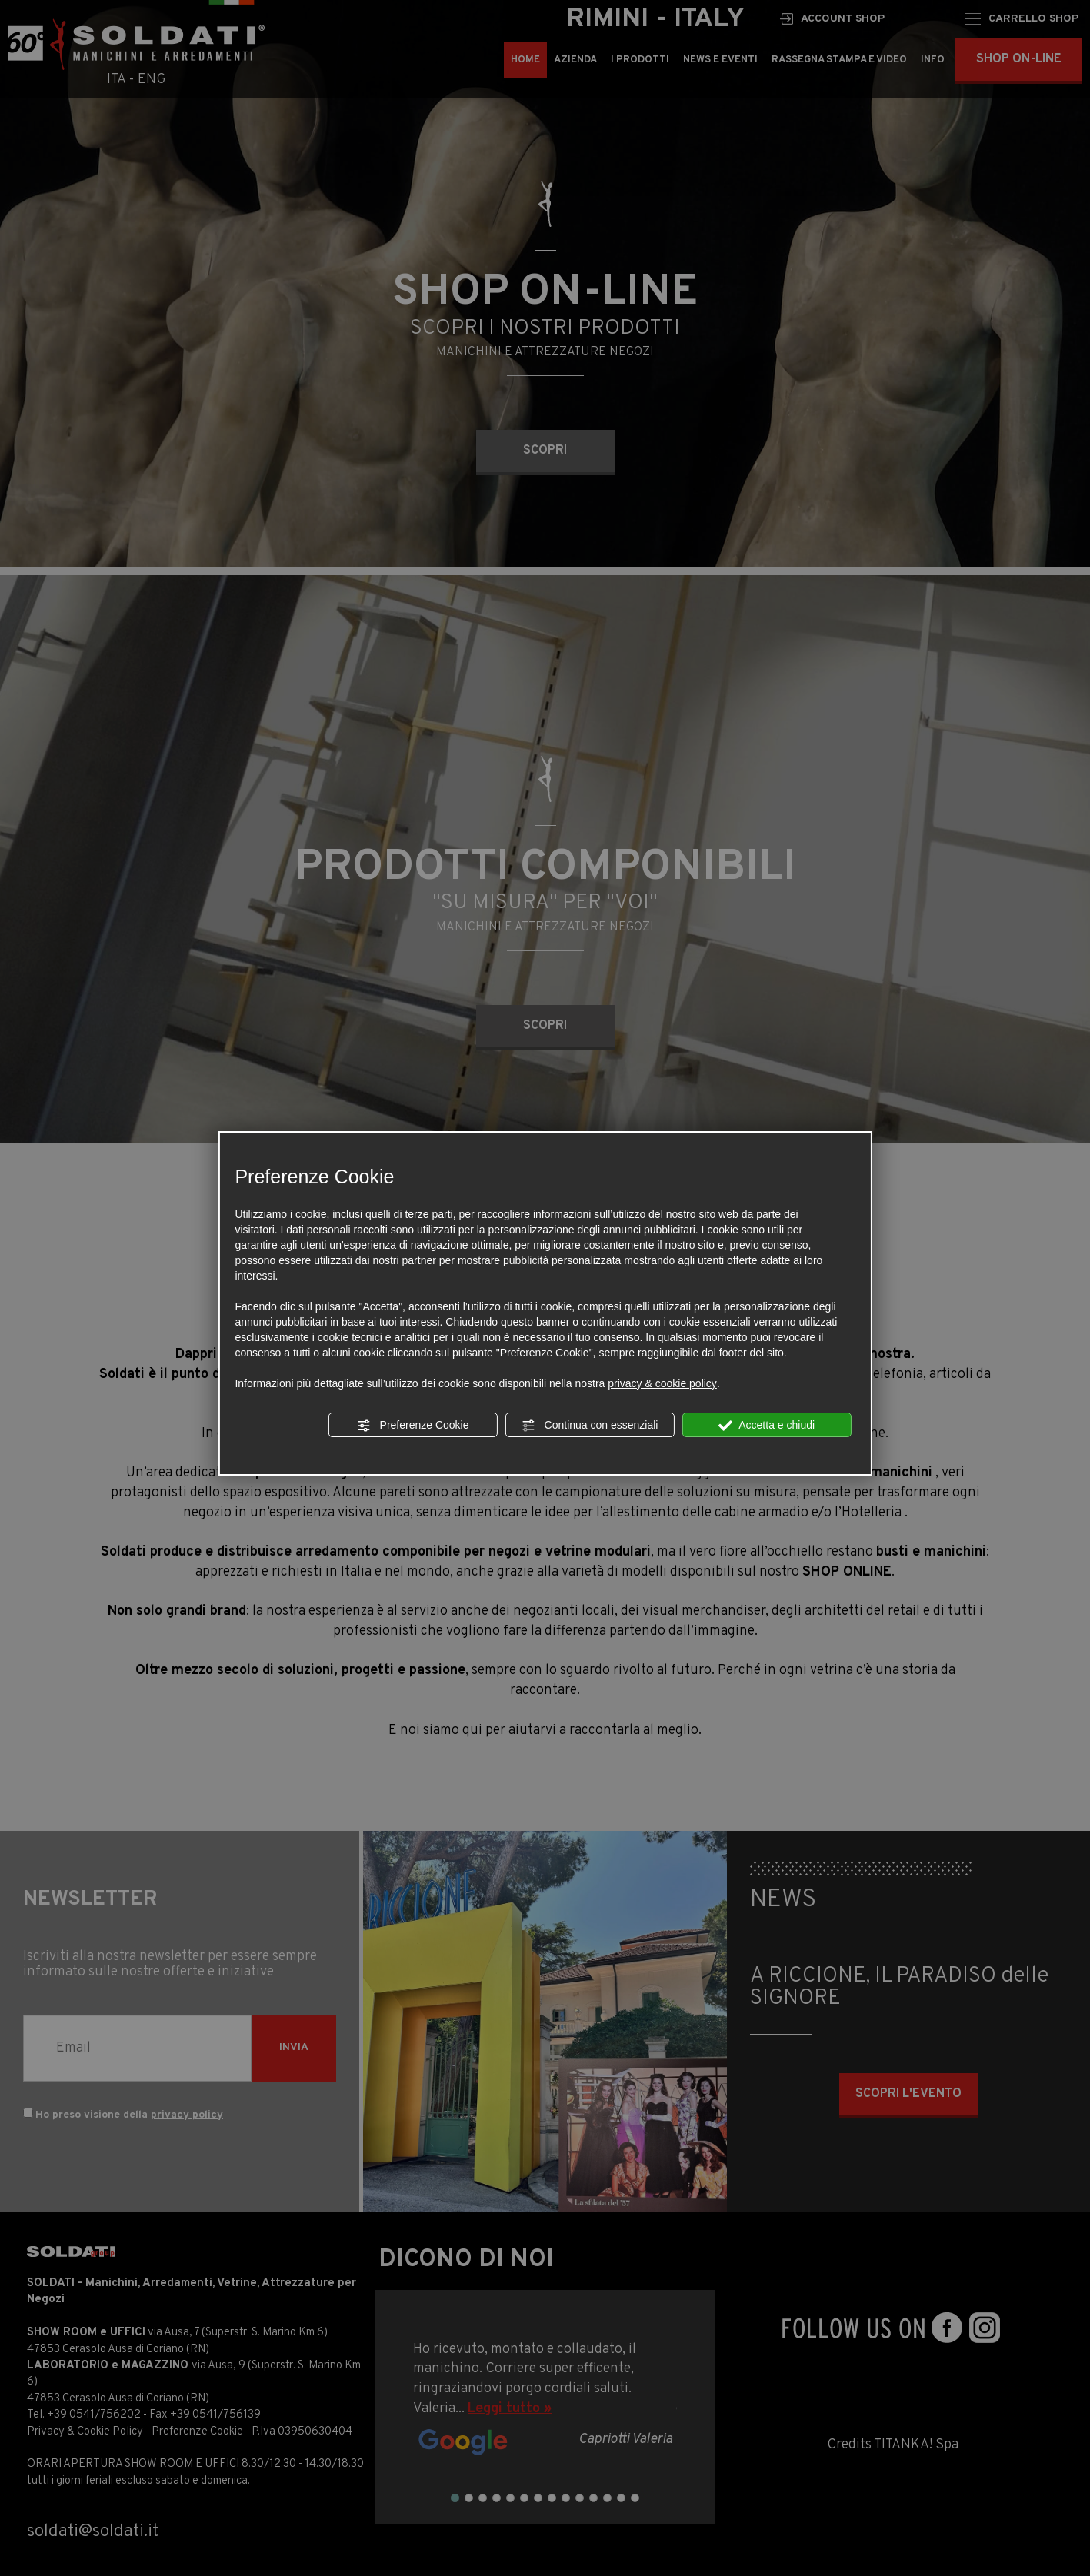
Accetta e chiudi (766, 1426)
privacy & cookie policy (662, 1383)
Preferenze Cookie (413, 1426)
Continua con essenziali (590, 1426)
